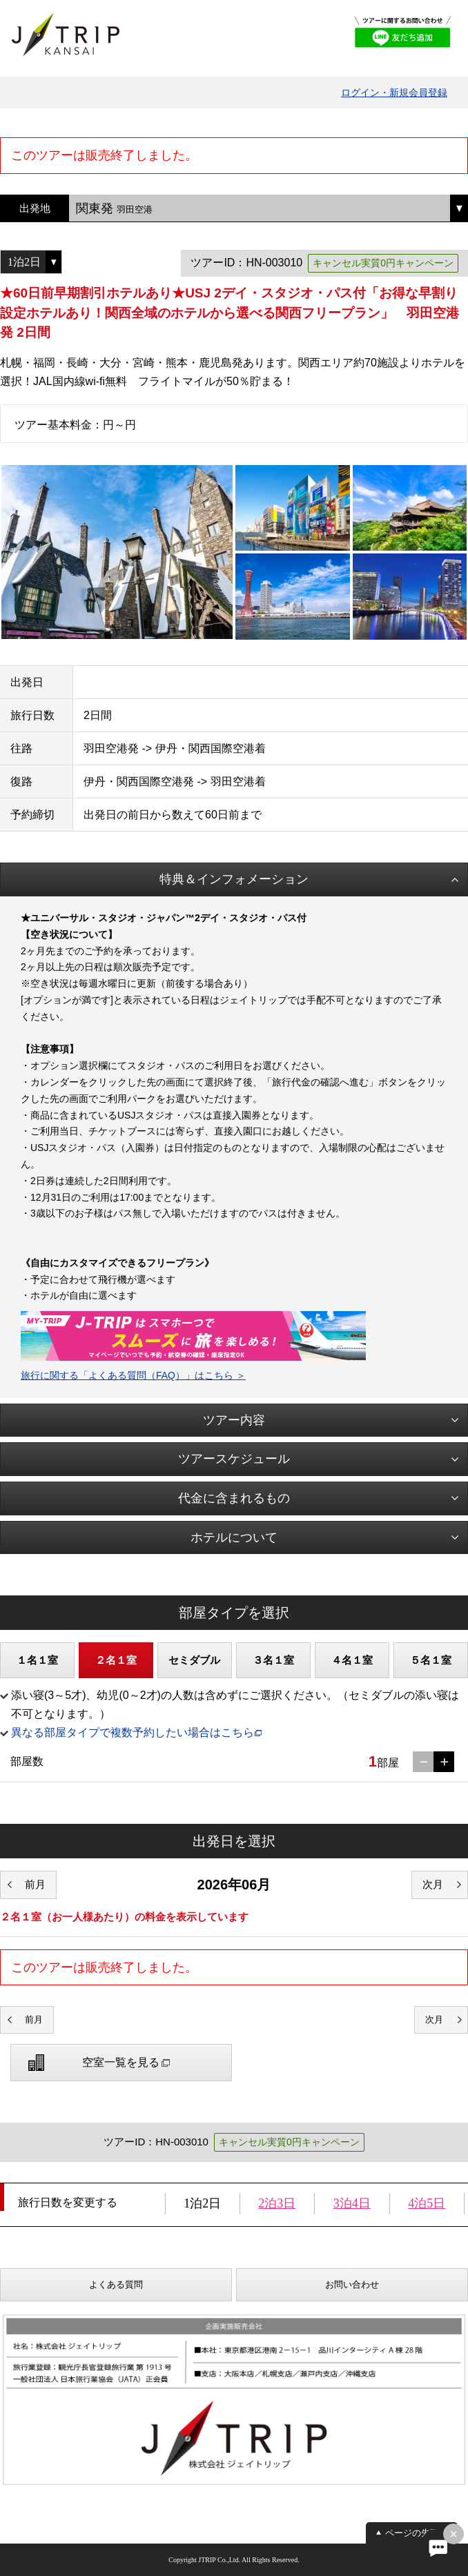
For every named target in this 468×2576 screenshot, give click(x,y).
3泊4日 (352, 2203)
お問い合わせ (352, 2284)
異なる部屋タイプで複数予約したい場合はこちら (132, 1732)
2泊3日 (276, 2203)
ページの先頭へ (416, 2533)
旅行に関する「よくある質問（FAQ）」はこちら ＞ (133, 1375)
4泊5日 (426, 2203)
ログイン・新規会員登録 (394, 92)
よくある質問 (116, 2284)
